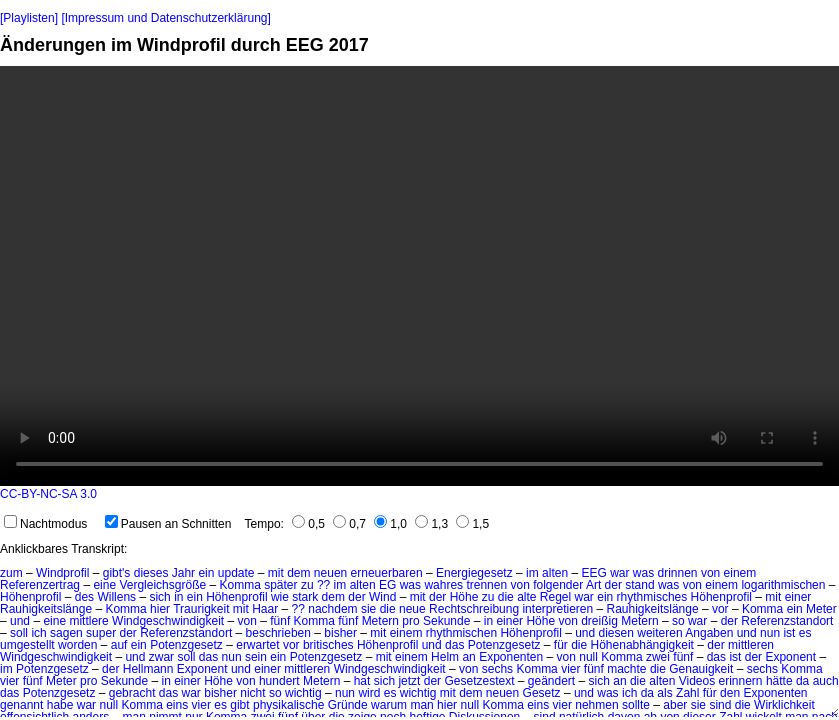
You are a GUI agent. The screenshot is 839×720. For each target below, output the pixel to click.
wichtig (303, 693)
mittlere (88, 621)
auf (119, 645)
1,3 (431, 524)
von (710, 573)
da (802, 681)
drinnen (678, 573)
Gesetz (542, 693)
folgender (558, 585)
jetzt (409, 681)
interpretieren (557, 609)
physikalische (288, 705)
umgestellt (27, 645)
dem (298, 573)
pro (410, 621)
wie (280, 597)
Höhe (464, 597)
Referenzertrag (40, 585)
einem (740, 573)
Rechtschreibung (474, 609)
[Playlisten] (29, 18)
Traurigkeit (201, 609)
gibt (239, 705)
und (20, 621)
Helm (445, 657)
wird (369, 693)
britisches (328, 645)
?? (323, 585)
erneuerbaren (387, 573)
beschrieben (278, 633)
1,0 (390, 524)
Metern (380, 621)
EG (387, 585)
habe (60, 705)
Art (593, 585)
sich (159, 597)
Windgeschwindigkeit (168, 621)
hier (160, 609)
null (588, 657)
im (532, 573)
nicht (252, 693)
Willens (116, 597)
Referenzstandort (787, 621)
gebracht (132, 693)
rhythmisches (652, 597)
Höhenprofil (30, 597)
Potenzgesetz (186, 645)
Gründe (348, 705)
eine (104, 585)
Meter (821, 609)
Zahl (687, 693)
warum (389, 705)
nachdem (332, 609)
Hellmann (148, 669)
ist (789, 633)
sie (368, 609)
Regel (555, 597)
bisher (340, 633)
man (421, 705)
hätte (779, 681)
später (280, 585)
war (619, 573)
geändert (551, 681)
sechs (497, 669)
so (678, 621)
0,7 (349, 524)
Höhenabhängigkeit (642, 645)
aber (675, 705)
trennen (486, 585)
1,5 (472, 524)
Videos (697, 681)
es (805, 633)
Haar (265, 609)
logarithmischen (783, 585)
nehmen (596, 705)
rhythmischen (461, 633)
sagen (66, 633)
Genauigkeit (701, 669)
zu (307, 585)
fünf (280, 621)
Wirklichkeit (784, 705)
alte (526, 597)
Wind (382, 597)
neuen (330, 573)
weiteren (659, 633)
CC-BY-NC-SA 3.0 (48, 494)
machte (626, 669)
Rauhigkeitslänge (46, 609)
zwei (658, 657)
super (101, 633)
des (84, 597)
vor (720, 609)
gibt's (117, 573)
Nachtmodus (45, 524)
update (236, 573)
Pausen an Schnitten (168, 524)
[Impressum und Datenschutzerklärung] (165, 18)
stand (639, 585)
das (454, 645)
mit (276, 573)
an (468, 657)
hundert (279, 681)
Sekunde (446, 621)
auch (826, 681)
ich (38, 633)
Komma (239, 585)
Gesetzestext (479, 681)
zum (11, 573)
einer (798, 597)
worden (77, 645)
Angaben (709, 633)
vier (570, 669)
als (664, 693)
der (613, 585)
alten (555, 573)
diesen (616, 633)
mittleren (751, 645)
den (730, 693)
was (643, 573)
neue (412, 609)
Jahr (183, 573)
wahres (443, 585)
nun (770, 633)
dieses (151, 573)
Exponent (790, 657)
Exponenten (511, 657)
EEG (593, 573)
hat (362, 681)
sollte (636, 705)
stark (305, 597)
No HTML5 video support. (419, 276)
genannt (21, 705)
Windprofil (62, 573)
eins (177, 705)
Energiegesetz (474, 573)
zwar (161, 657)
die (506, 597)
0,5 (308, 524)
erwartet (257, 645)
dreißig (599, 621)
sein (256, 657)
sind (720, 705)
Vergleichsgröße (162, 585)
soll (19, 633)
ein (206, 573)
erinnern (741, 681)
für (561, 645)
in (178, 597)
